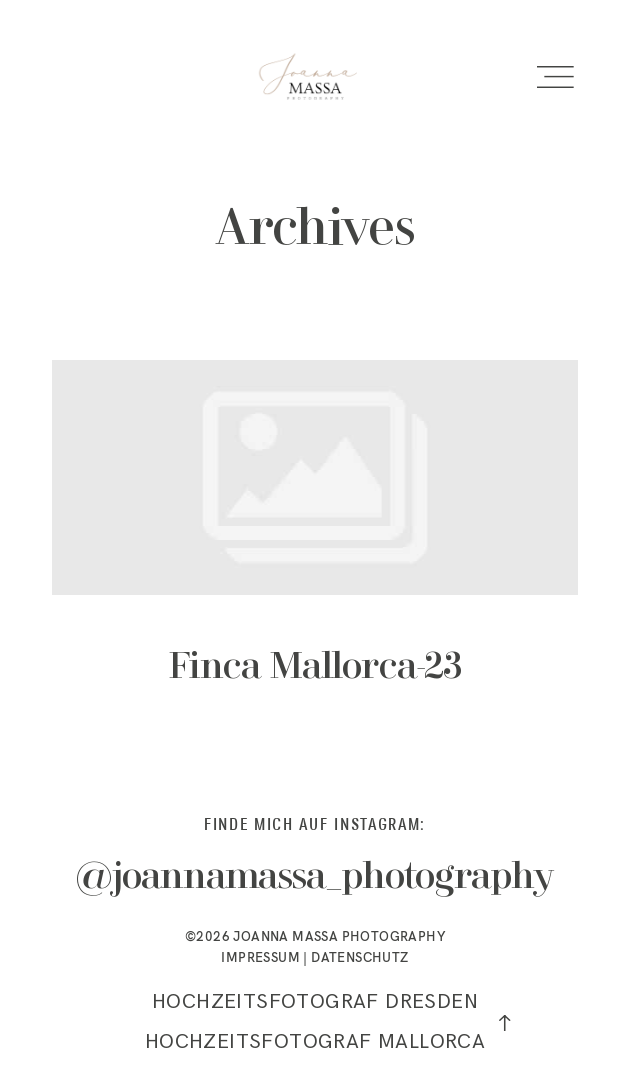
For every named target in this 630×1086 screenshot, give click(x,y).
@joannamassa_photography (314, 878)
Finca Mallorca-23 (315, 547)
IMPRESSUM (260, 957)
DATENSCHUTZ (359, 957)
